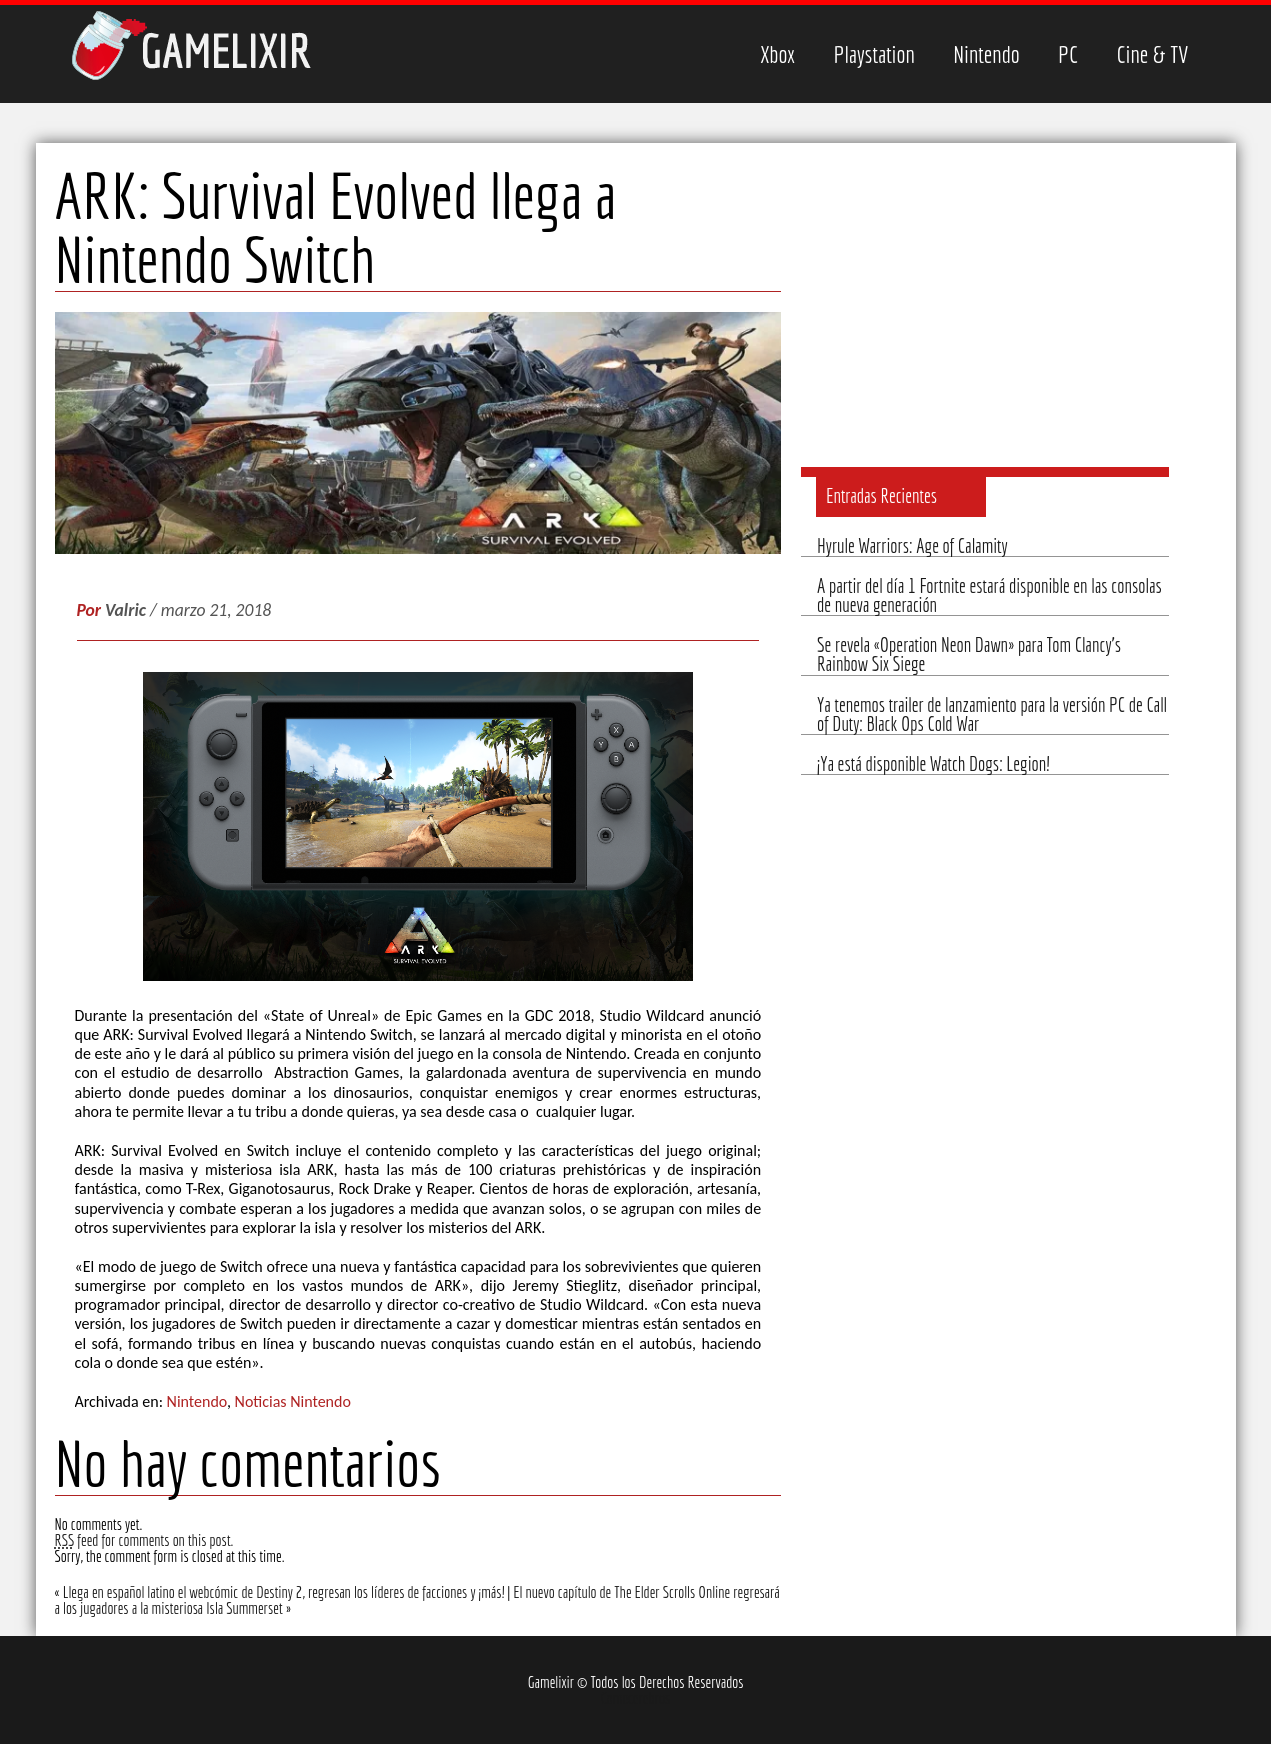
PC (1068, 54)
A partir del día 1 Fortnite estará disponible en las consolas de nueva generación (989, 595)
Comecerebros (636, 1698)
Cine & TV (1153, 54)
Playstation (873, 54)
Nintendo (986, 54)
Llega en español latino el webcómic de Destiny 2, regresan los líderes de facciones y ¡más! (284, 1592)
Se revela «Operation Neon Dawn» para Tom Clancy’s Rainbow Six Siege (969, 654)
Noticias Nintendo (293, 1401)
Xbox (777, 54)
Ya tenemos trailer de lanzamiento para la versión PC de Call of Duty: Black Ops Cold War (992, 714)
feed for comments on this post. (144, 1540)
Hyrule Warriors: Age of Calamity (912, 546)
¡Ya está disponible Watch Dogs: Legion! (933, 764)
